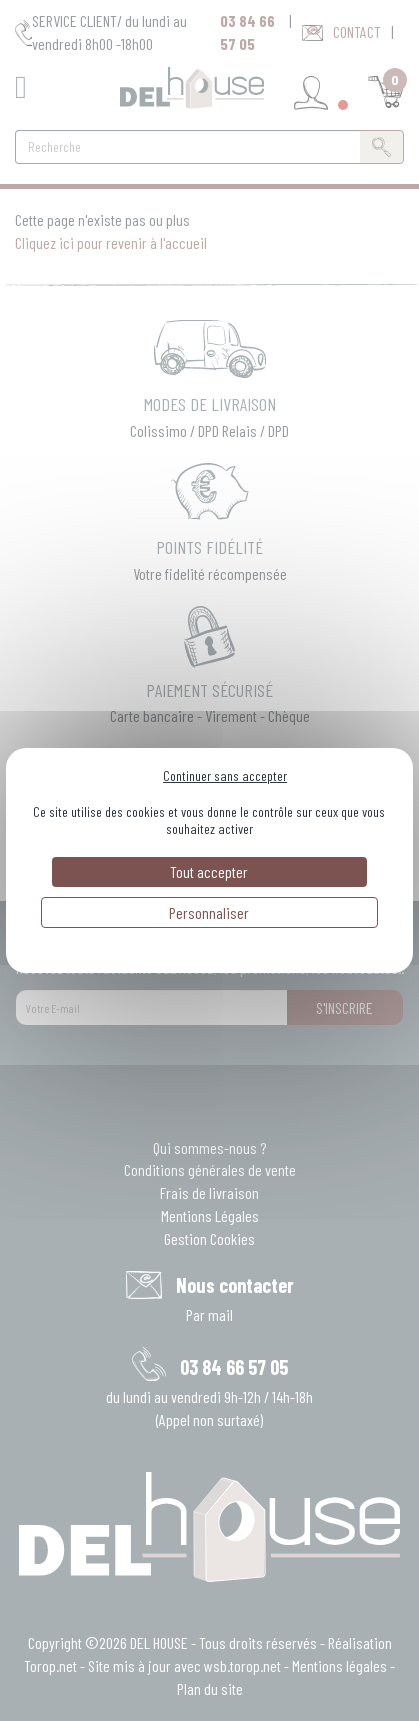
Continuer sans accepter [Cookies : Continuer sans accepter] (225, 775)
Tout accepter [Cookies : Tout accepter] (209, 871)
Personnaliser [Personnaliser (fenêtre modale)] (209, 912)
